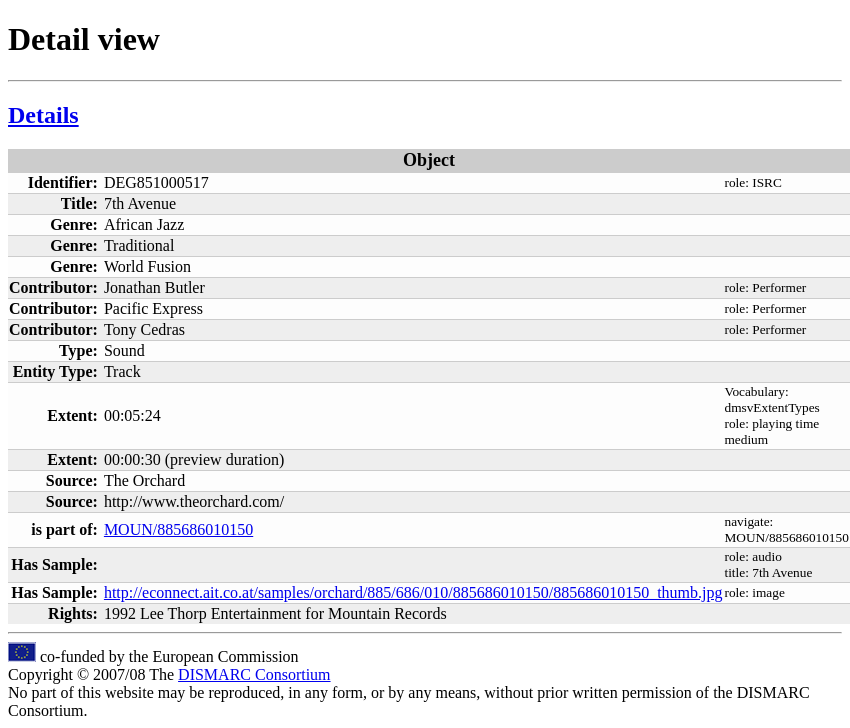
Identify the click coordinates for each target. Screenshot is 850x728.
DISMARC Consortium (254, 674)
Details (43, 115)
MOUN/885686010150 (178, 529)
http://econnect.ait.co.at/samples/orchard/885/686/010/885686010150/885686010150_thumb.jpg (413, 592)
